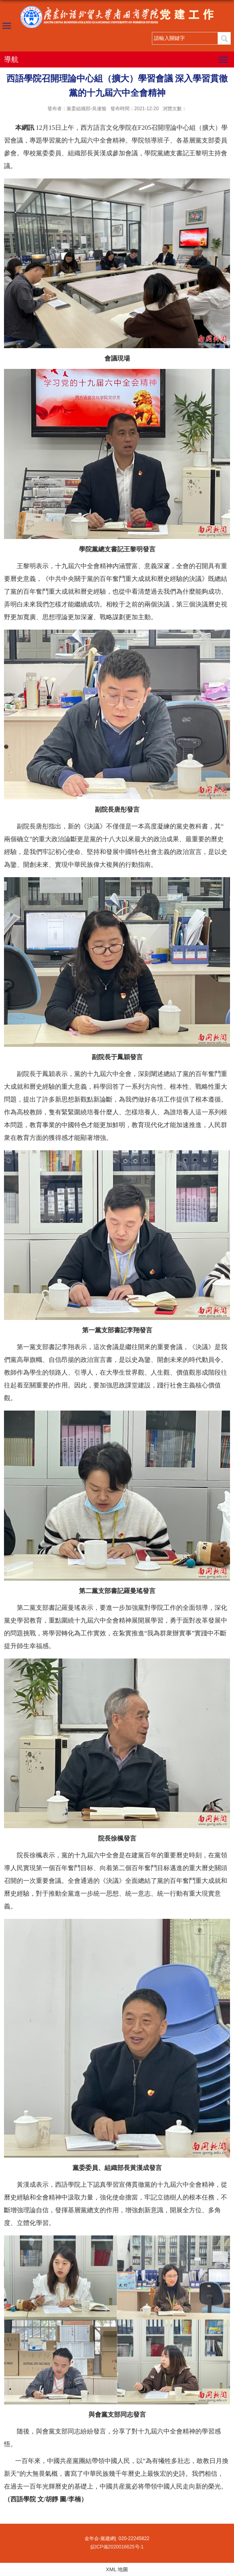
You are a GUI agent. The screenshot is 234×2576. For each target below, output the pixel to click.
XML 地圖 (117, 2569)
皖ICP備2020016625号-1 (117, 2547)
